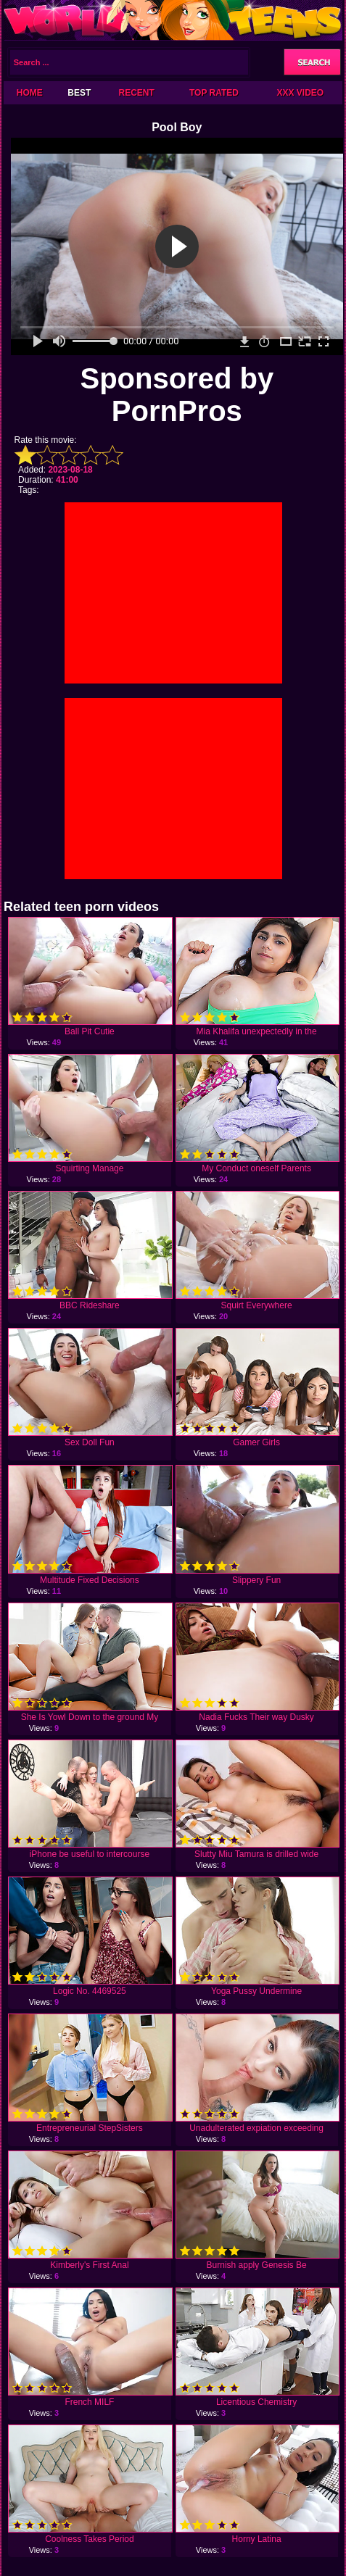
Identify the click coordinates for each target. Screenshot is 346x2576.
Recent (136, 93)
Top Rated (214, 93)
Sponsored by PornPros (177, 394)
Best (79, 93)
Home (30, 93)
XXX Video (300, 93)
